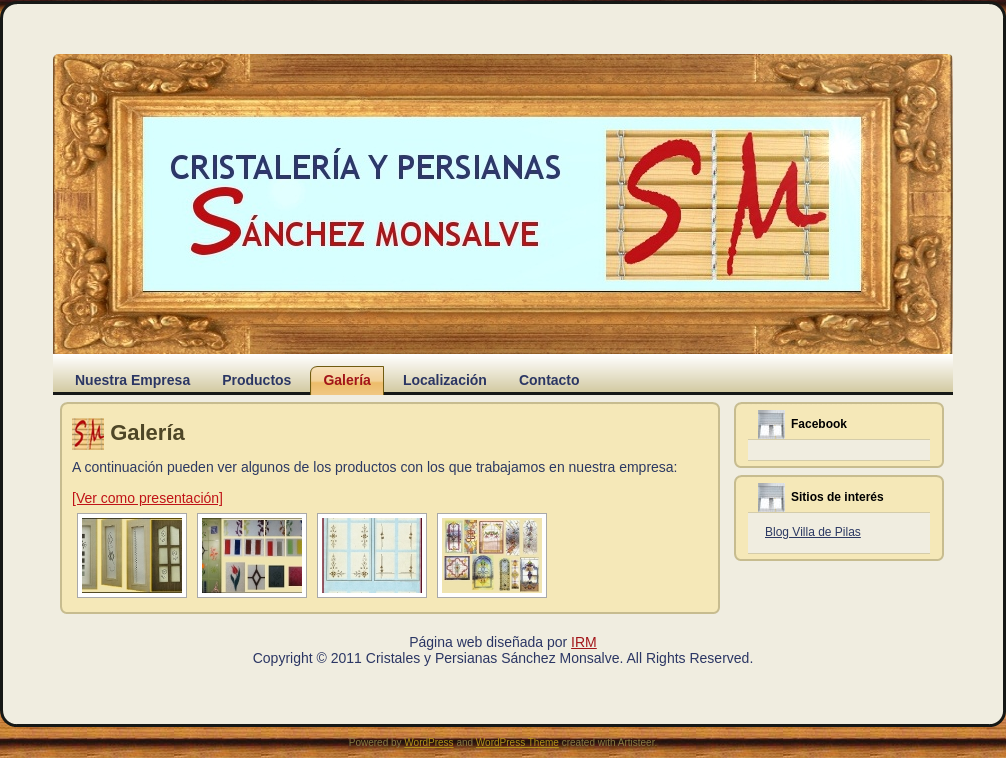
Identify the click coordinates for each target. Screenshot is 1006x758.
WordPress (428, 742)
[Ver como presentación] (147, 498)
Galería (147, 432)
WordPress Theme (517, 742)
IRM (584, 642)
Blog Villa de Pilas (813, 532)
